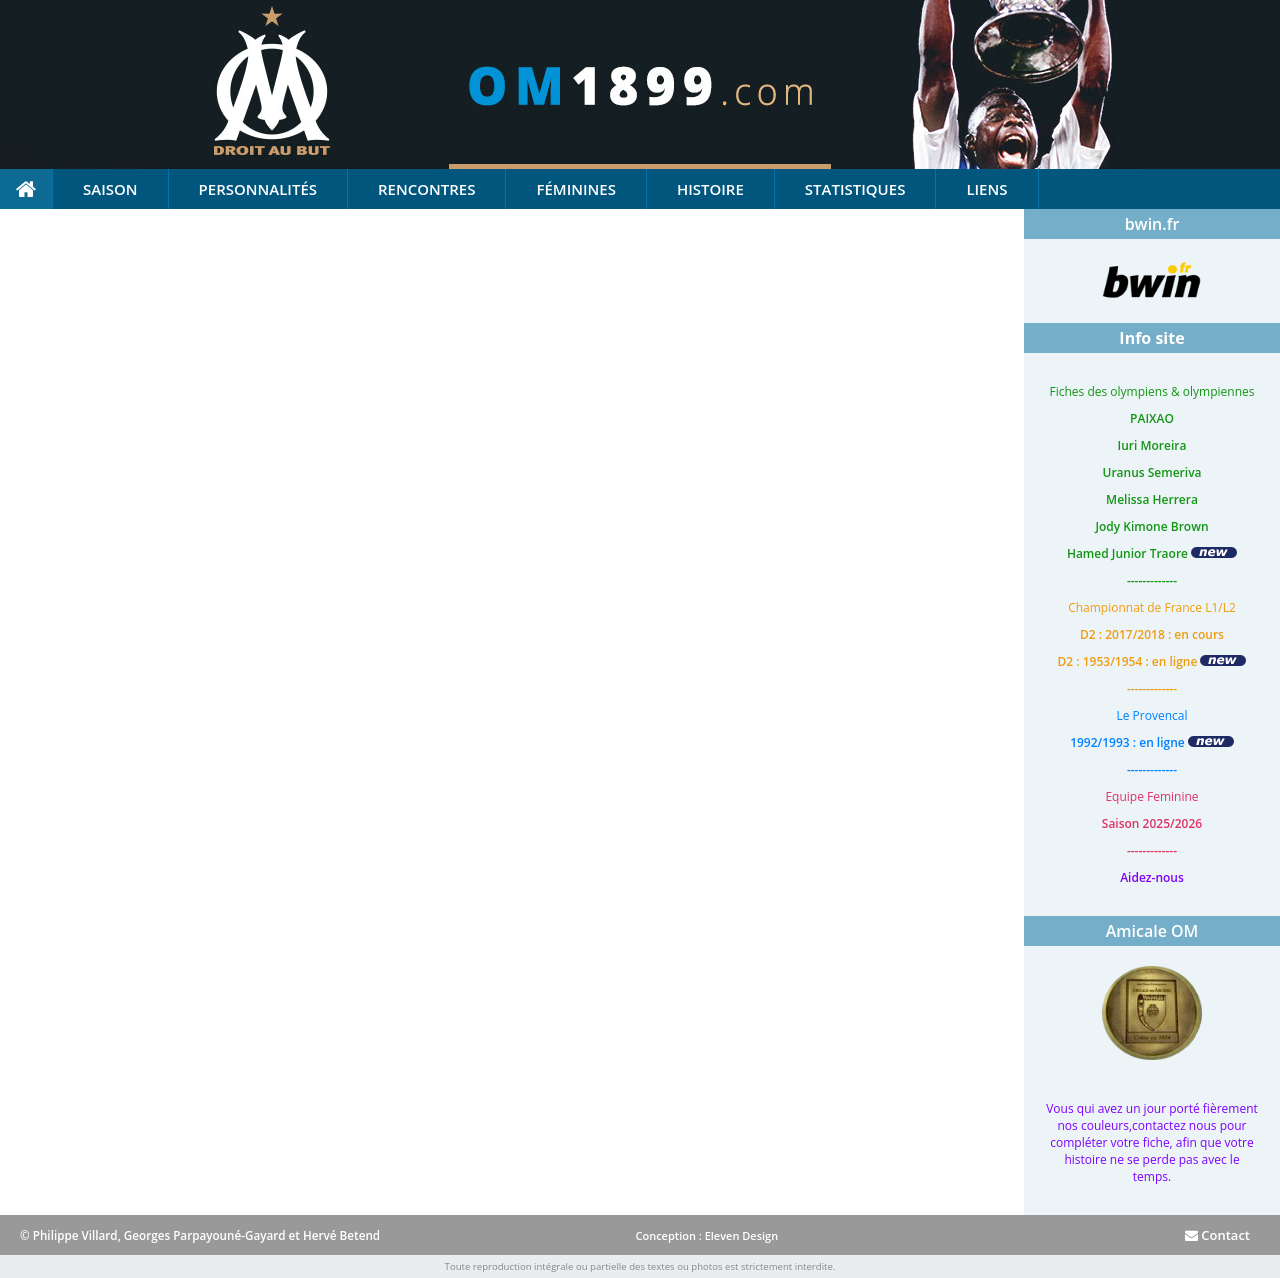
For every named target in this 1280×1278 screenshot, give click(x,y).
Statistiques (855, 189)
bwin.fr (1152, 224)
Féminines (575, 189)
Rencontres (426, 189)
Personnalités (258, 189)
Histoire (710, 189)
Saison (110, 189)
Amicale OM (1152, 931)
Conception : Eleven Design (706, 1235)
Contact (1217, 1235)
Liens (986, 189)
